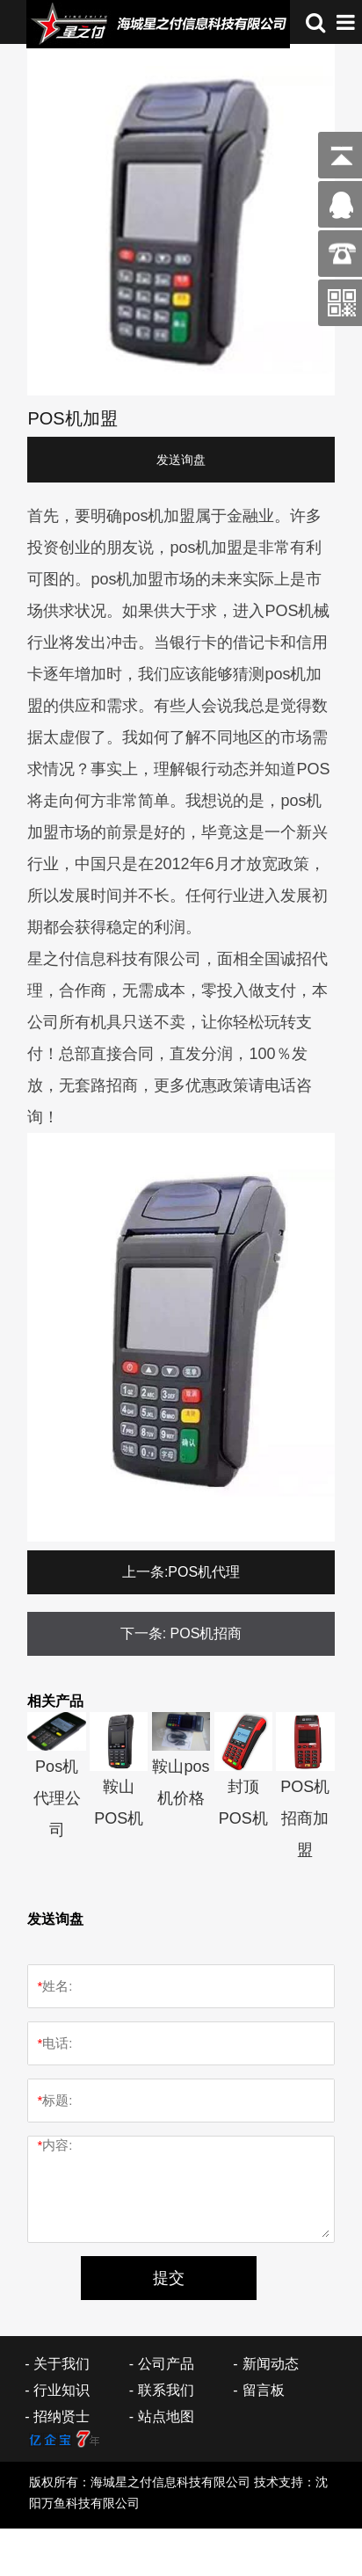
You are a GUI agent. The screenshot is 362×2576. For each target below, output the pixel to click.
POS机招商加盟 (304, 1818)
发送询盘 (181, 460)
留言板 (264, 2390)
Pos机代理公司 (57, 1798)
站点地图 (166, 2416)
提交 (169, 2278)
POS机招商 (206, 1633)
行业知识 (61, 2390)
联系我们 (166, 2390)
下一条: (143, 1633)
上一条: (145, 1571)
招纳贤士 (61, 2416)
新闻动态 (271, 2363)
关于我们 (61, 2363)
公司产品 (166, 2363)
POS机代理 (204, 1571)
